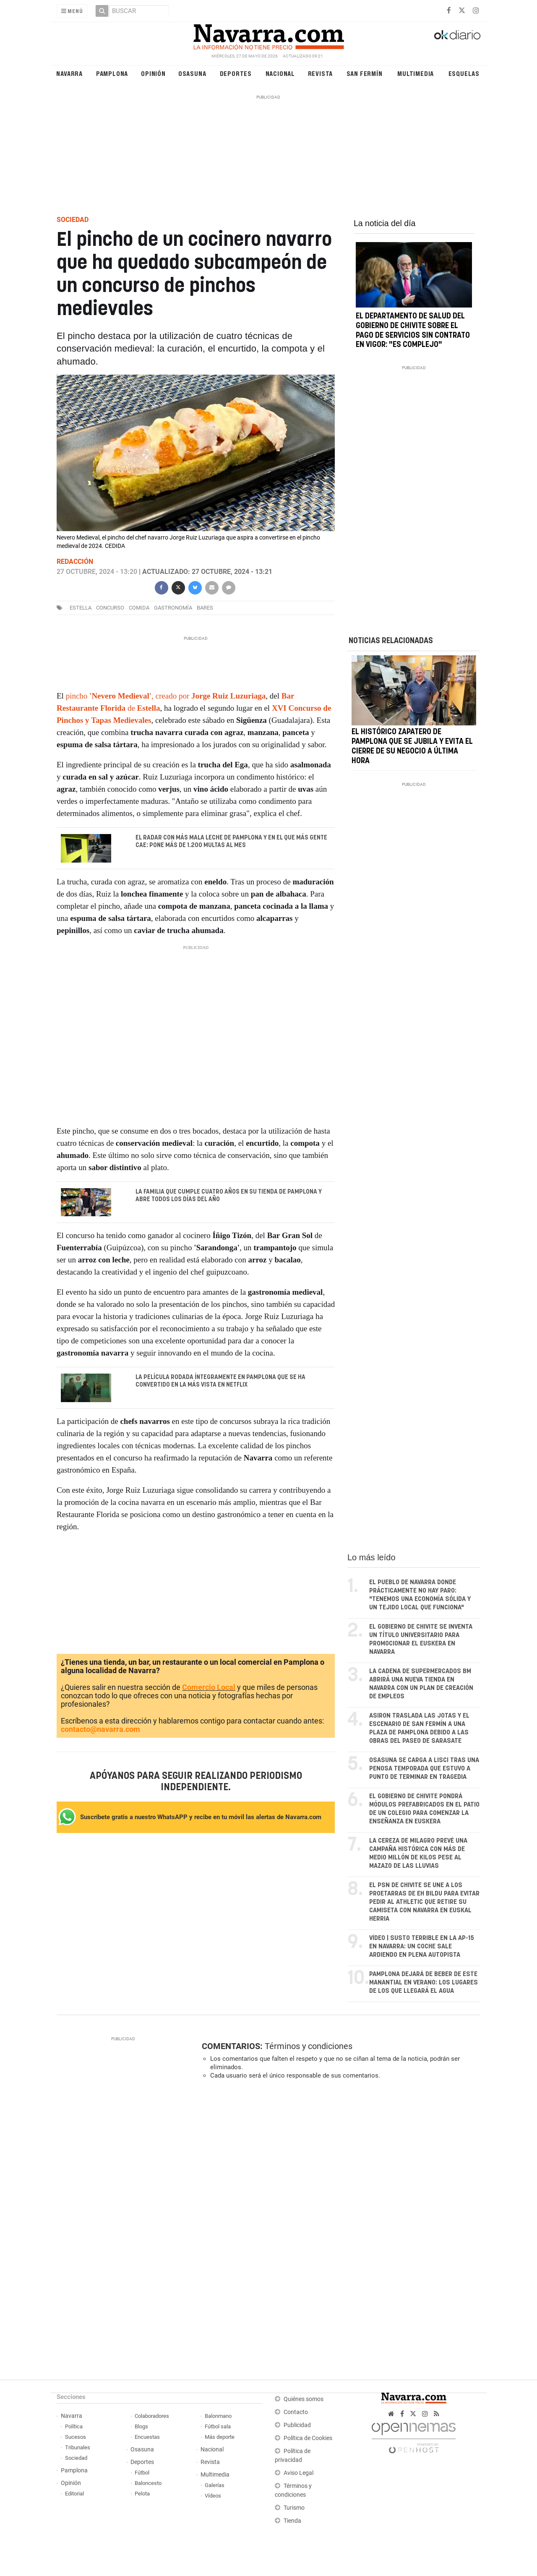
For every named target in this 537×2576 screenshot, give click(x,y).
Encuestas (147, 2437)
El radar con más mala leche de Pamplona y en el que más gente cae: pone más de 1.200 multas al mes (231, 841)
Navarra (69, 73)
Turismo (294, 2508)
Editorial (74, 2494)
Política (74, 2427)
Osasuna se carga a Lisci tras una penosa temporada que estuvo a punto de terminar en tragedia (424, 1769)
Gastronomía (173, 608)
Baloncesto (148, 2483)
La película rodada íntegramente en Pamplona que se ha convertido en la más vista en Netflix (220, 1381)
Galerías (214, 2485)
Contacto (296, 2412)
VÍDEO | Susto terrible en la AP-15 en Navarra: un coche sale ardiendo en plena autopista (421, 1946)
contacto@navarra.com (100, 1729)
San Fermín (365, 73)
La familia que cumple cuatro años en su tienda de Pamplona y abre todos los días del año (229, 1195)
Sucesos (75, 2437)
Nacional (280, 73)
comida (139, 608)
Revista (320, 73)
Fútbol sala (218, 2427)
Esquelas (464, 73)
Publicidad (297, 2425)
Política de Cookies (308, 2438)
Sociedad (76, 2458)
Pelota (142, 2494)
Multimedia (415, 73)
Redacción (75, 562)
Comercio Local (208, 1687)
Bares (205, 608)
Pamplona (112, 73)
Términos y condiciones (308, 2047)
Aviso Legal (298, 2473)
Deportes (236, 73)
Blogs (141, 2427)
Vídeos (213, 2496)
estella (80, 608)
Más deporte (220, 2437)
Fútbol (142, 2473)
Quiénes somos (303, 2399)
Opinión (153, 73)
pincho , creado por (165, 695)
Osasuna (192, 73)
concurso (110, 608)
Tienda (292, 2521)
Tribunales (77, 2448)
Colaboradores (152, 2416)
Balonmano (218, 2416)
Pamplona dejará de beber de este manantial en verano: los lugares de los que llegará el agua (423, 1983)
